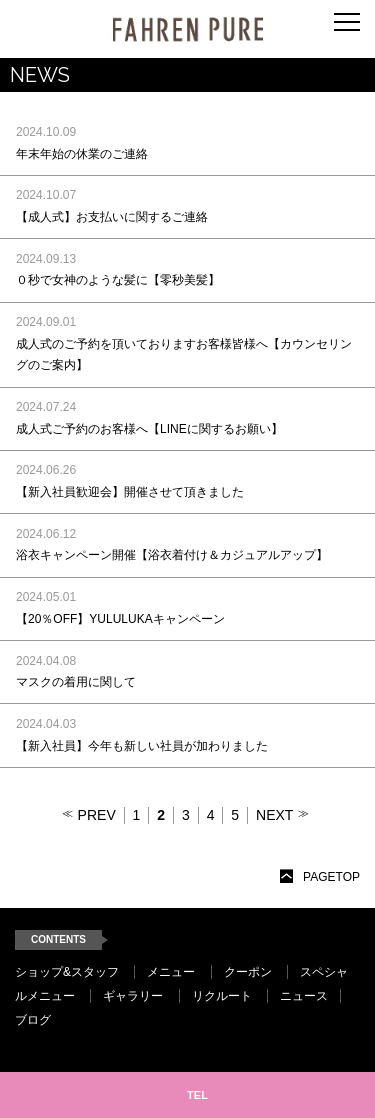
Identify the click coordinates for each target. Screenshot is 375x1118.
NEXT (274, 815)
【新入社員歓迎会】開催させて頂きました (130, 492)
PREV (97, 815)
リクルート (222, 996)
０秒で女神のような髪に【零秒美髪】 (118, 280)
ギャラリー (133, 996)
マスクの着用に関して (76, 682)
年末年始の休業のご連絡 (82, 154)
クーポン (248, 972)
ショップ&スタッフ (67, 972)
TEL (197, 1095)
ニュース (304, 996)
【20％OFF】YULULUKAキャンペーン (120, 619)
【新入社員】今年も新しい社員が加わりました (142, 746)
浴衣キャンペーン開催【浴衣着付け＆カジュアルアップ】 (172, 555)
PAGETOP (331, 877)
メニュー (171, 972)
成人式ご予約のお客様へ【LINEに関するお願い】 (149, 429)
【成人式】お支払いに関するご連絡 (112, 217)
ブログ (33, 1020)
